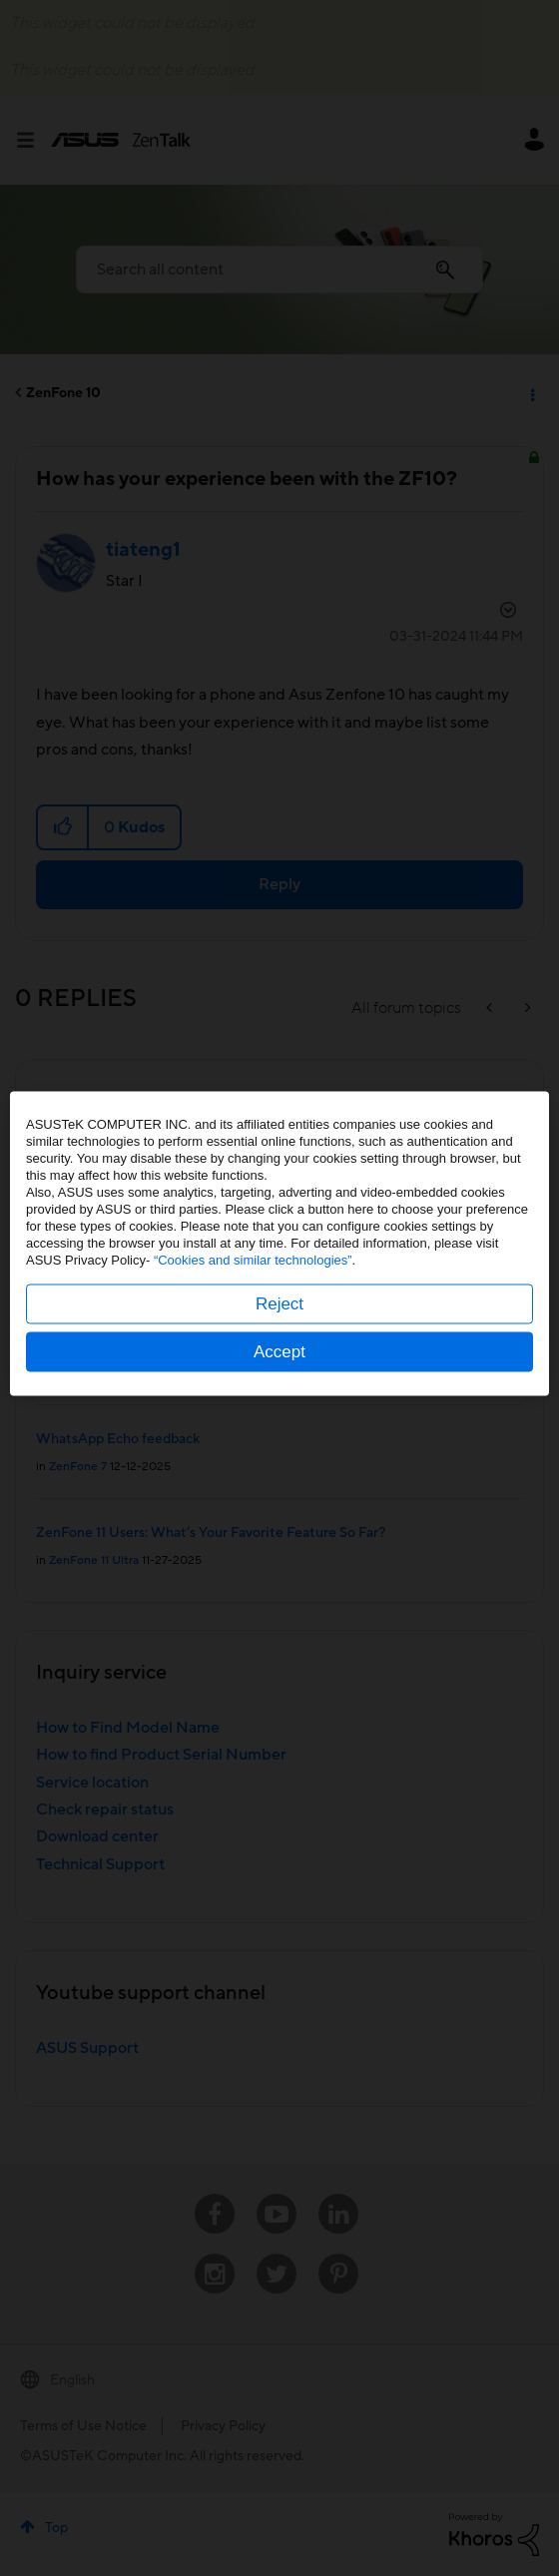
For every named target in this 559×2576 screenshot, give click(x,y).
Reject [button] (279, 1347)
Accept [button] (279, 1395)
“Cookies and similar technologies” (253, 1303)
